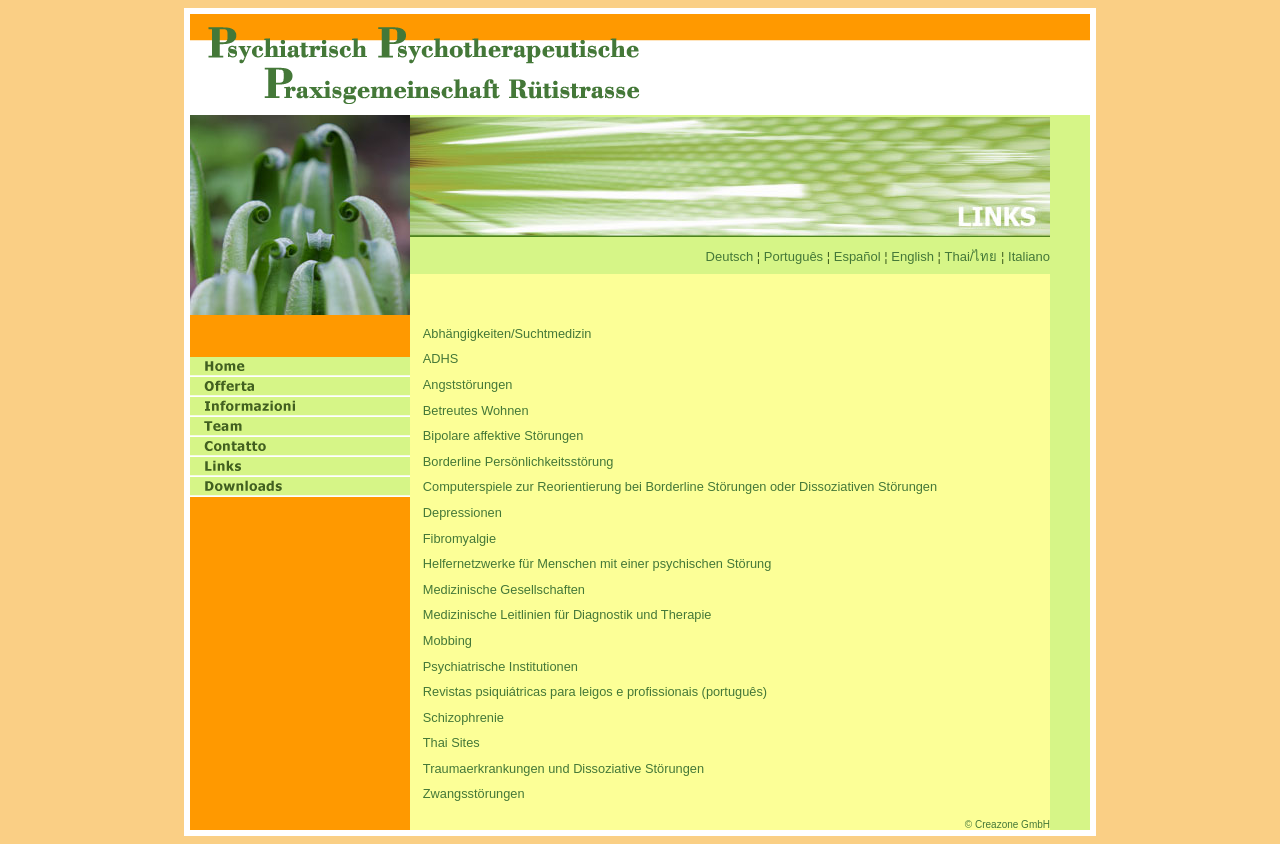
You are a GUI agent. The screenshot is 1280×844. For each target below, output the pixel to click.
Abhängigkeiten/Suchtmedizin (507, 333)
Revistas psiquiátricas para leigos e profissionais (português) (595, 691)
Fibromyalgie (459, 538)
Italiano (1029, 256)
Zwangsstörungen (474, 793)
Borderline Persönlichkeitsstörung (518, 461)
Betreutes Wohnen (476, 410)
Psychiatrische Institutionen (500, 666)
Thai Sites (451, 742)
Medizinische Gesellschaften (504, 589)
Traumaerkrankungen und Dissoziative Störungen (563, 768)
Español (857, 256)
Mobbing (447, 640)
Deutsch (730, 256)
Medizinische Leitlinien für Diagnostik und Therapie (567, 614)
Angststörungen (468, 384)
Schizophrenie (463, 717)
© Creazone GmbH (1007, 824)
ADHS (441, 358)
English (912, 256)
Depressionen (462, 512)
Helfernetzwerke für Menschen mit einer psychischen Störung (597, 563)
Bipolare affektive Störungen (503, 435)
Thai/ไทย (971, 256)
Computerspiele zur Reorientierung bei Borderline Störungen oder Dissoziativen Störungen (680, 486)
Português (793, 256)
